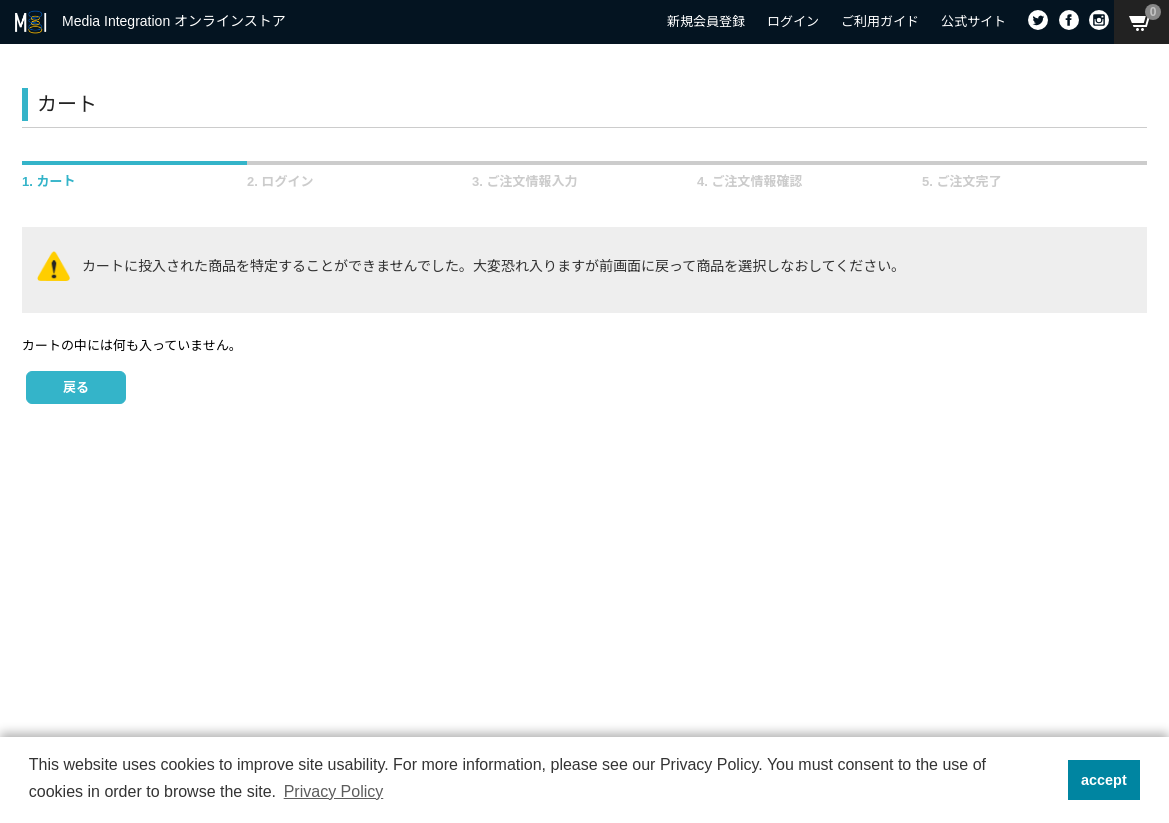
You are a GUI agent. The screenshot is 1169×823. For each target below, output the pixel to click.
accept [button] (1104, 780)
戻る (76, 387)
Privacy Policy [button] (334, 791)
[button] (1046, 780)
